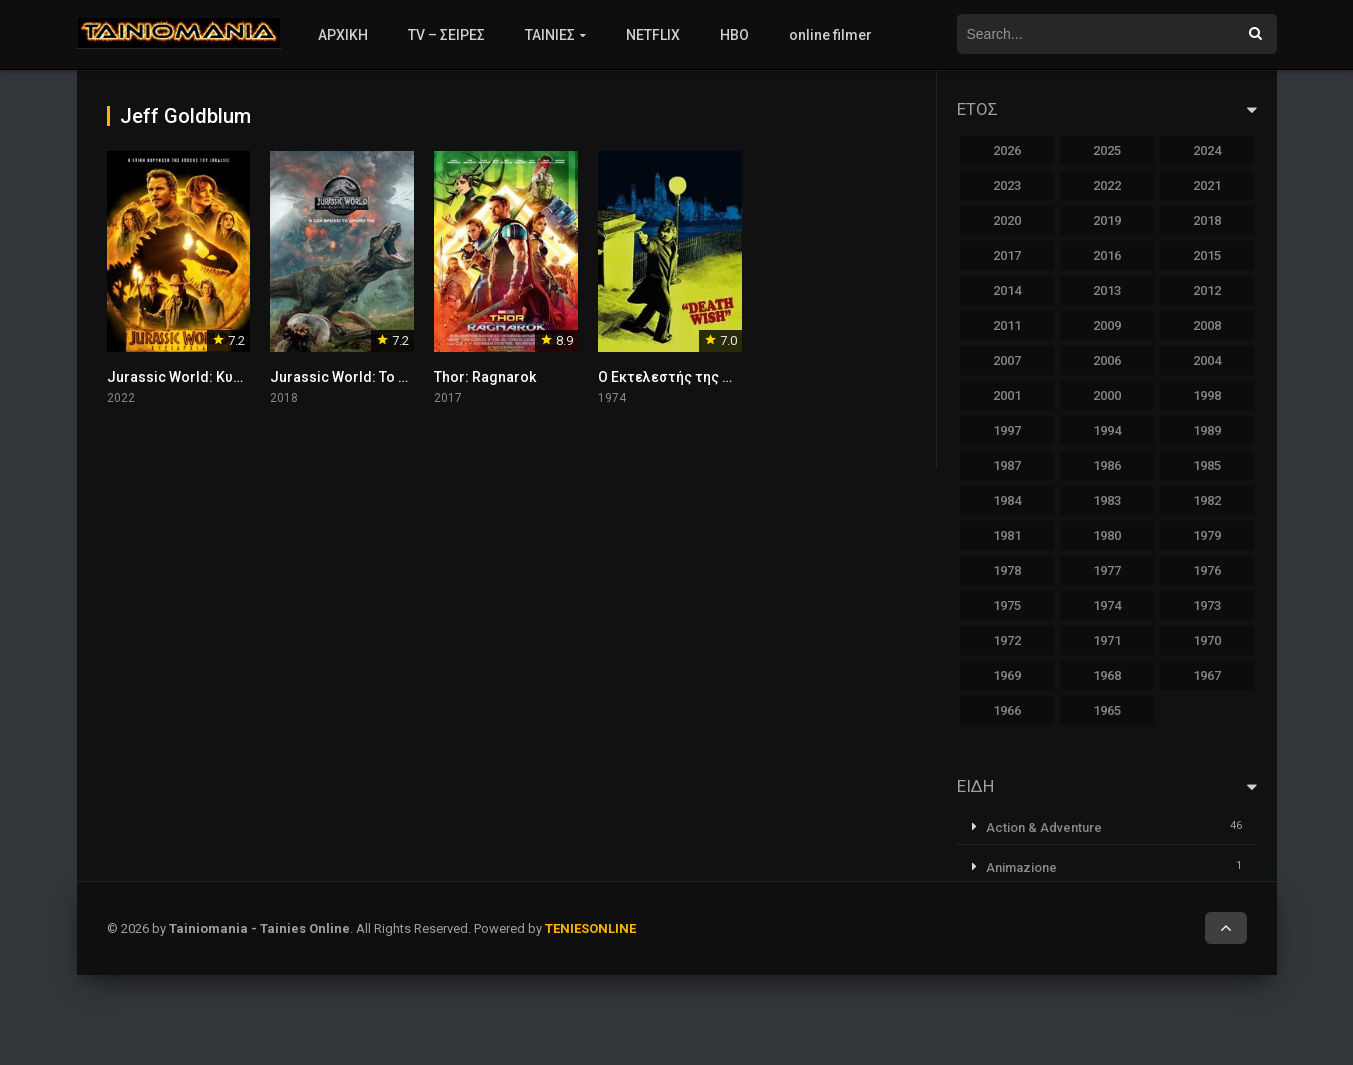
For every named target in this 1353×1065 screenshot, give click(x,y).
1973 (1207, 605)
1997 (1007, 430)
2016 (1107, 255)
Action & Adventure (1044, 827)
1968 (1107, 675)
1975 (1007, 605)
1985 (1207, 465)
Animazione (1021, 867)
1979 (1207, 535)
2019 (1107, 220)
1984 (1007, 500)
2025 (1107, 150)
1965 (1107, 710)
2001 (1007, 395)
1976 (1207, 570)
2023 (1007, 185)
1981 (1007, 535)
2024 (1207, 150)
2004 (1207, 360)
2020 (1007, 220)
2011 (1007, 325)
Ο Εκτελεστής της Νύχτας (685, 377)
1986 (1107, 465)
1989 (1207, 430)
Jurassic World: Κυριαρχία (196, 377)
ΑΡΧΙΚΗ (343, 35)
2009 (1107, 325)
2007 (1007, 360)
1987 (1007, 465)
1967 (1207, 675)
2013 (1107, 290)
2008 (1207, 325)
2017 (1007, 255)
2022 (1107, 185)
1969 (1007, 675)
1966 (1007, 710)
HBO (734, 35)
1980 (1107, 535)
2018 (1207, 220)
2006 (1107, 360)
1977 (1107, 570)
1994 (1107, 430)
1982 (1207, 500)
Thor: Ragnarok (485, 377)
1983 (1107, 500)
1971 (1107, 640)
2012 (1207, 290)
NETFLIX (653, 35)
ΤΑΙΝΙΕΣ (550, 35)
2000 (1107, 395)
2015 (1207, 255)
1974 (1107, 605)
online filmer (830, 35)
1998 (1207, 395)
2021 (1207, 185)
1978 (1007, 570)
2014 (1007, 290)
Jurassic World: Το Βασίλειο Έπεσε (388, 377)
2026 (1007, 150)
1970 (1207, 640)
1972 (1007, 640)
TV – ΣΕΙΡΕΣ (446, 35)
